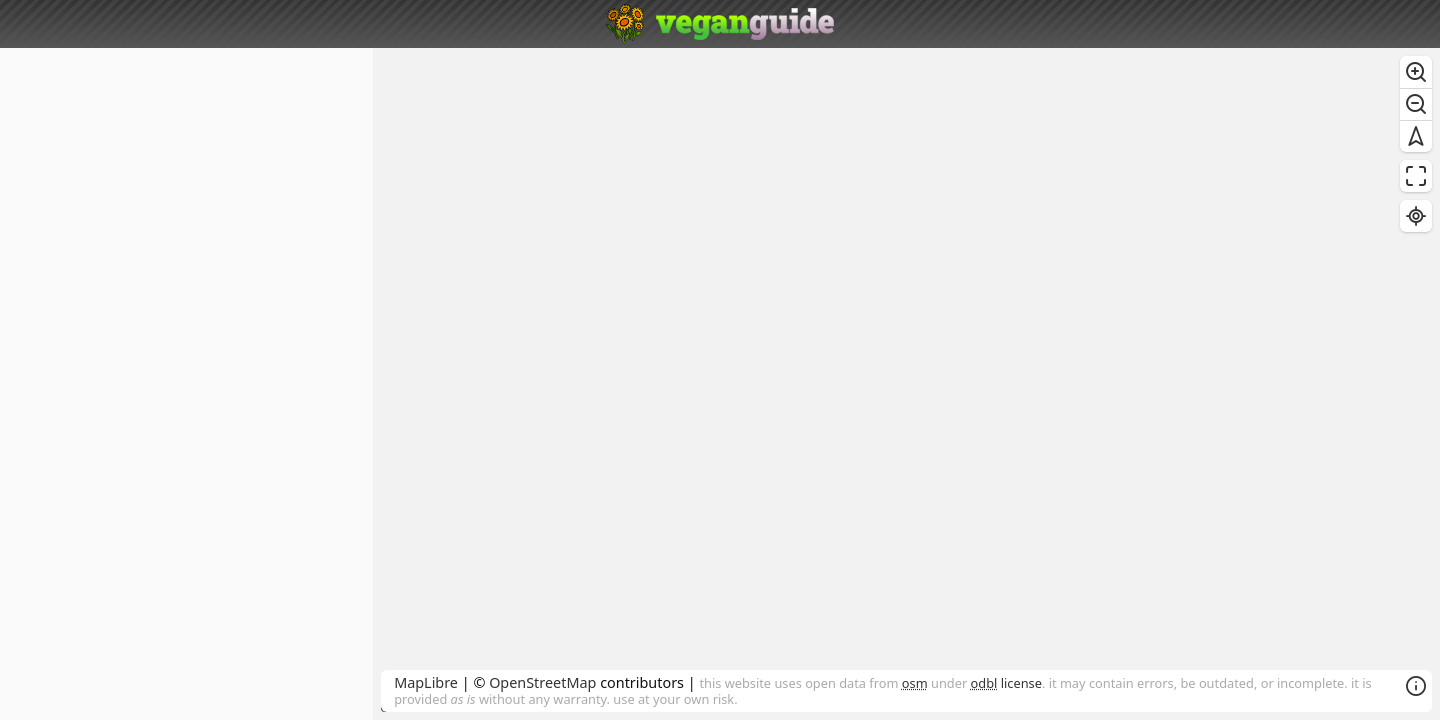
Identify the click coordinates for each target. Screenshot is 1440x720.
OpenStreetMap (542, 682)
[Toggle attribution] (1416, 686)
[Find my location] (1416, 216)
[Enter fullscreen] (1416, 176)
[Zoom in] (1416, 72)
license (1006, 683)
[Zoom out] (1416, 104)
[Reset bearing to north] (1416, 136)
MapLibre (426, 682)
